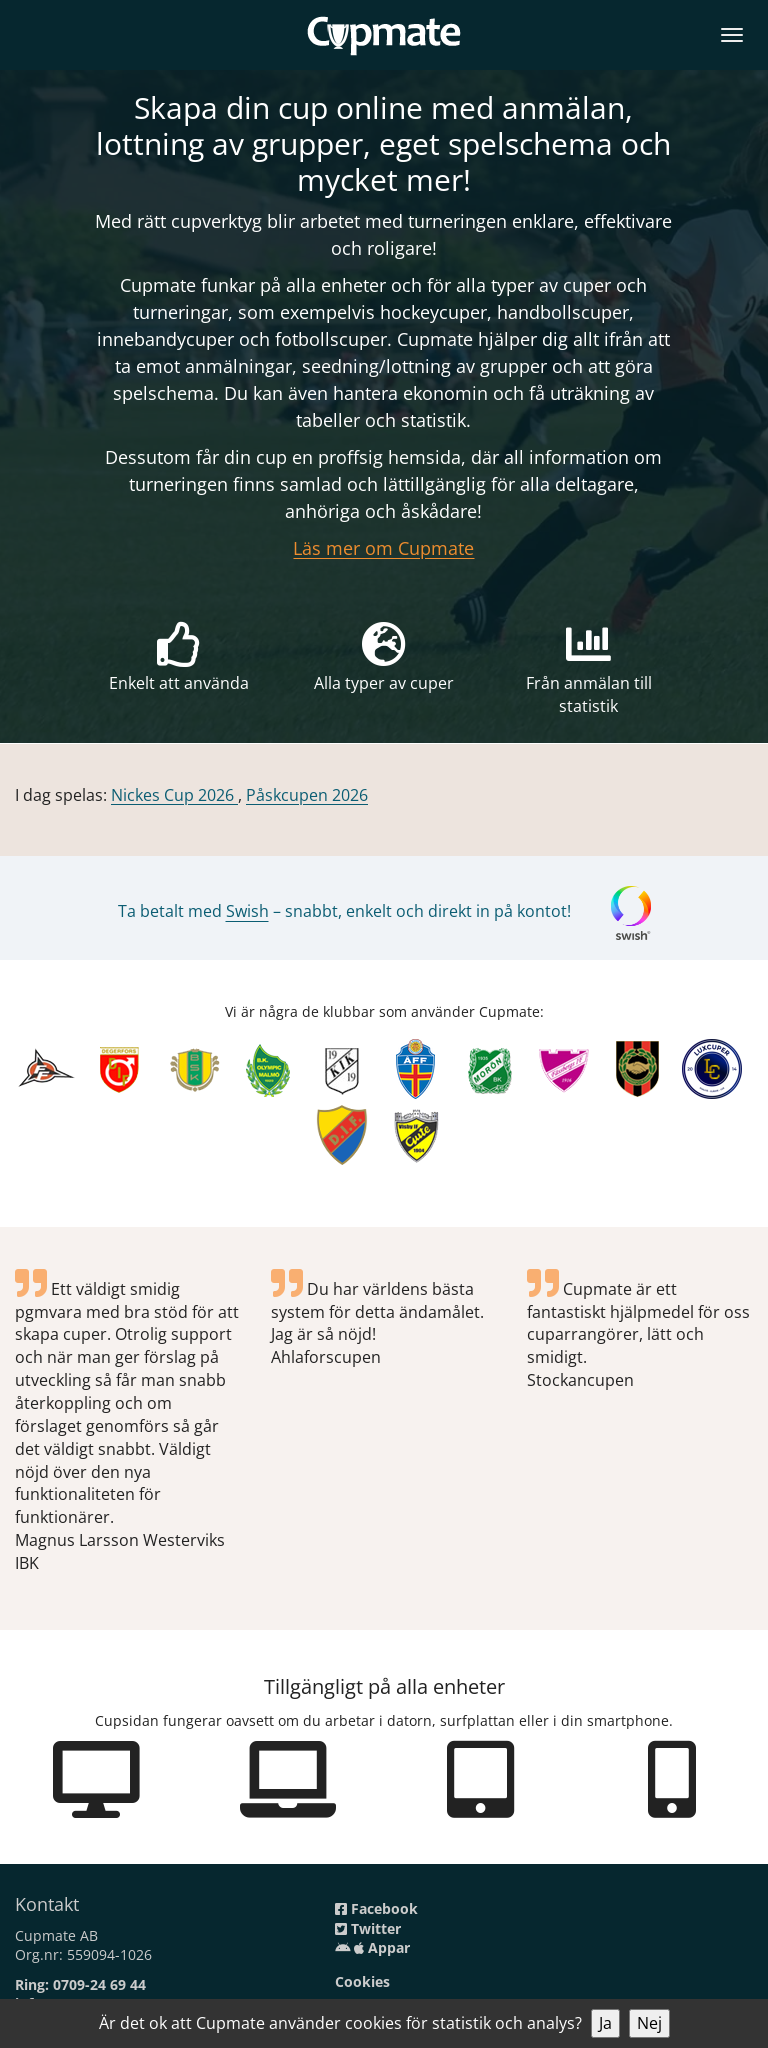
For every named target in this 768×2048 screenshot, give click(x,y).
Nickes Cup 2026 (174, 795)
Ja (605, 2023)
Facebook (376, 1908)
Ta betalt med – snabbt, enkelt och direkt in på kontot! (344, 912)
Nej (649, 2023)
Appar (372, 1947)
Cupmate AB (56, 1935)
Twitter (368, 1928)
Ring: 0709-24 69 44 (80, 1984)
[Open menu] (732, 32)
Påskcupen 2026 (307, 795)
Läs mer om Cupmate (383, 548)
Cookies (362, 1981)
